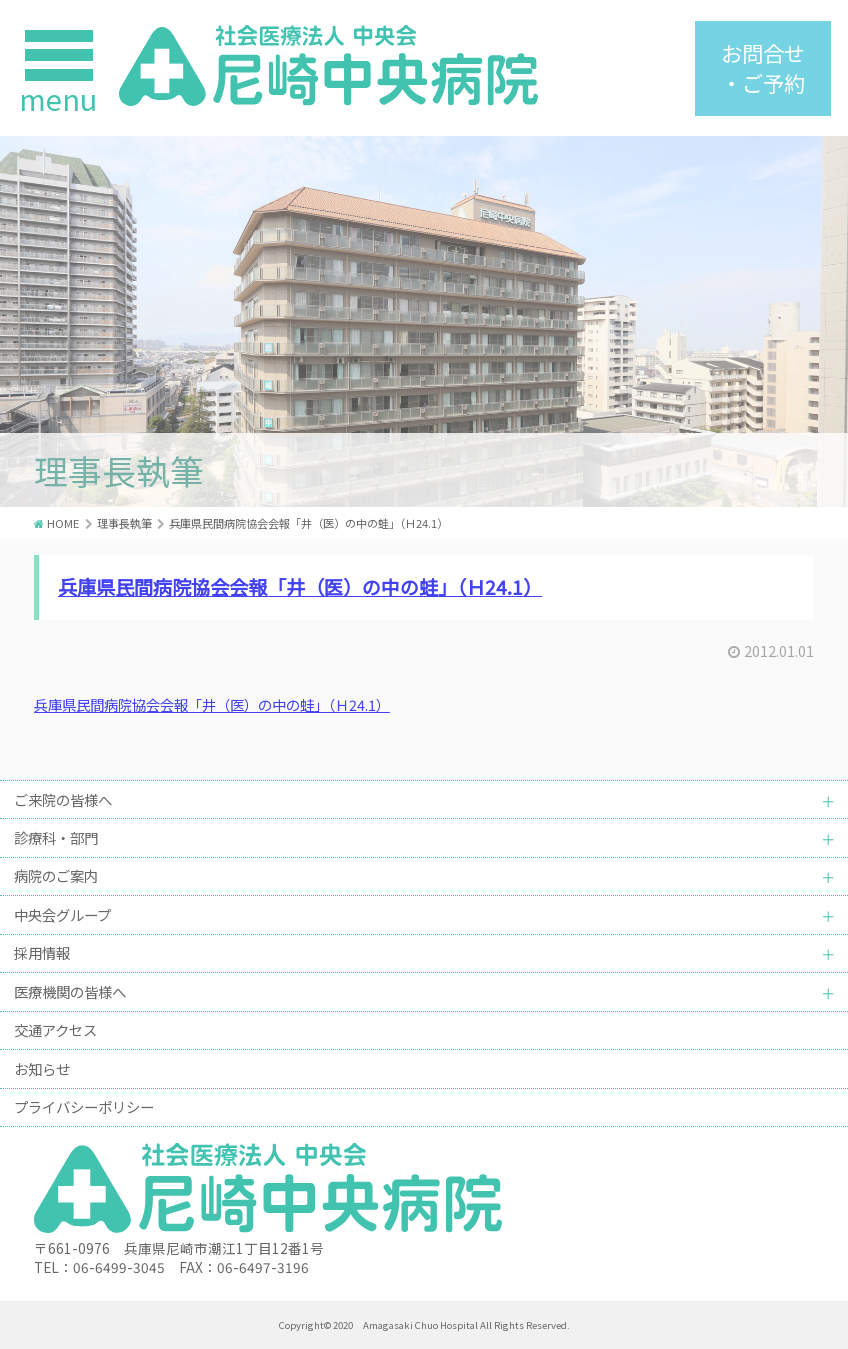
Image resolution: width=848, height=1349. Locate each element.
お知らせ (42, 1068)
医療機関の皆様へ (70, 991)
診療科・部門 (56, 837)
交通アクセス (55, 1029)
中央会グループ (62, 914)
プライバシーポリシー (84, 1106)
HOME (63, 523)
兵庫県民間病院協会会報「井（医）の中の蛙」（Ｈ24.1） (300, 587)
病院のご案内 (56, 875)
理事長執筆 (124, 523)
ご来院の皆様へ (63, 799)
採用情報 (42, 952)
